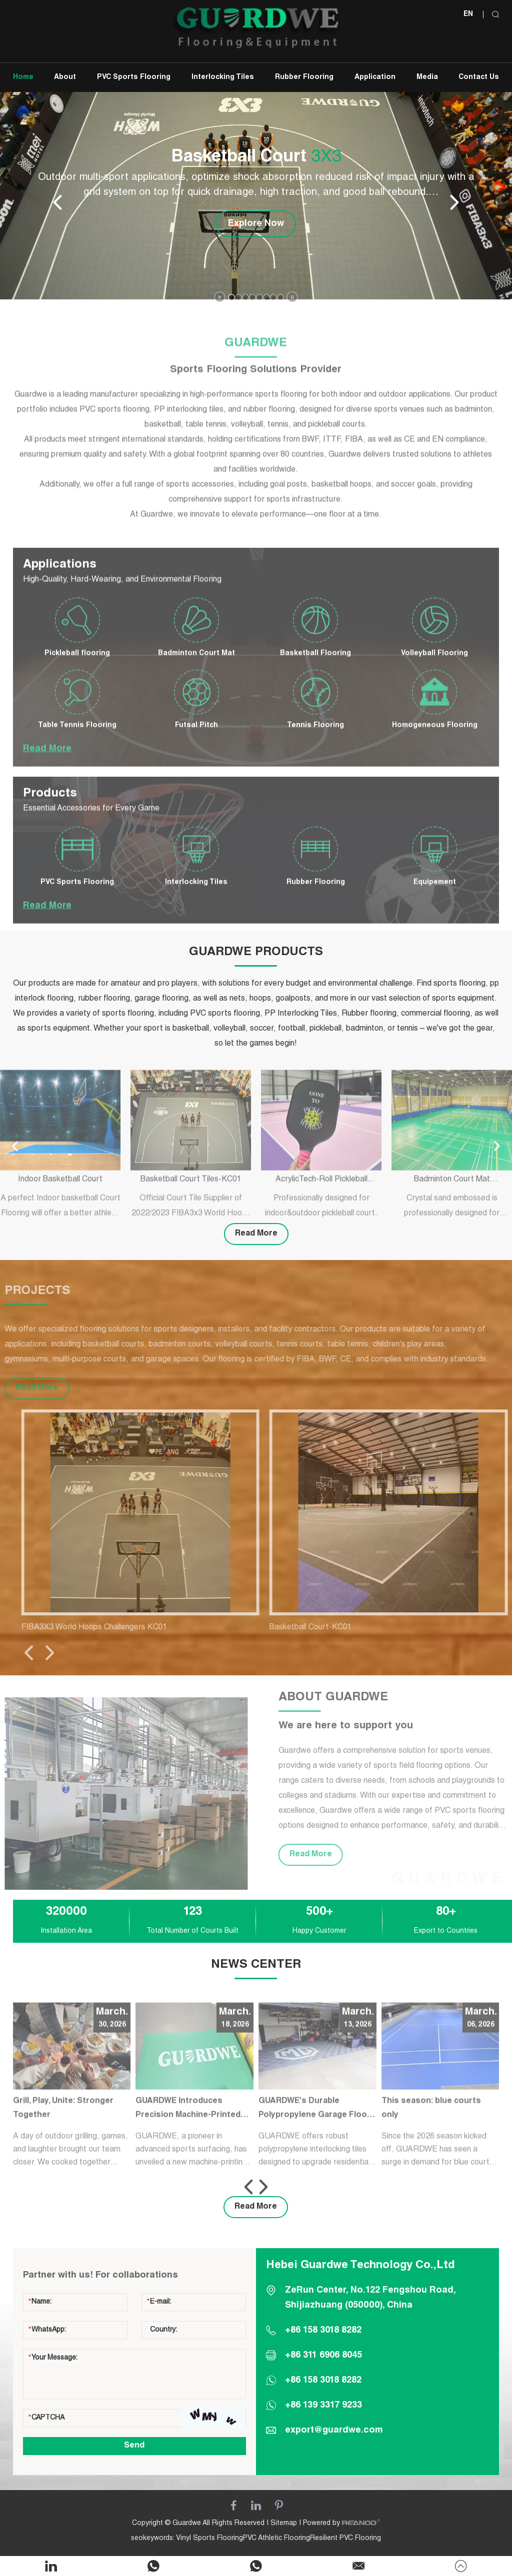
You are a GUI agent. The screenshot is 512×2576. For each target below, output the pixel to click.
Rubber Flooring (304, 77)
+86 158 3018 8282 (323, 2380)
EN (468, 14)
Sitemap (283, 2523)
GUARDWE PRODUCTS (256, 953)
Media (427, 77)
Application (375, 77)
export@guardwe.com (334, 2430)
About (65, 77)
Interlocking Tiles (223, 77)
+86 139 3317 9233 (323, 2405)
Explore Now (256, 223)
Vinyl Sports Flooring (209, 2538)
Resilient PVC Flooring (345, 2538)
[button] (231, 297)
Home (23, 77)
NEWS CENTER (256, 1965)
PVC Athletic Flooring (276, 2538)
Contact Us (478, 77)
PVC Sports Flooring (133, 77)
